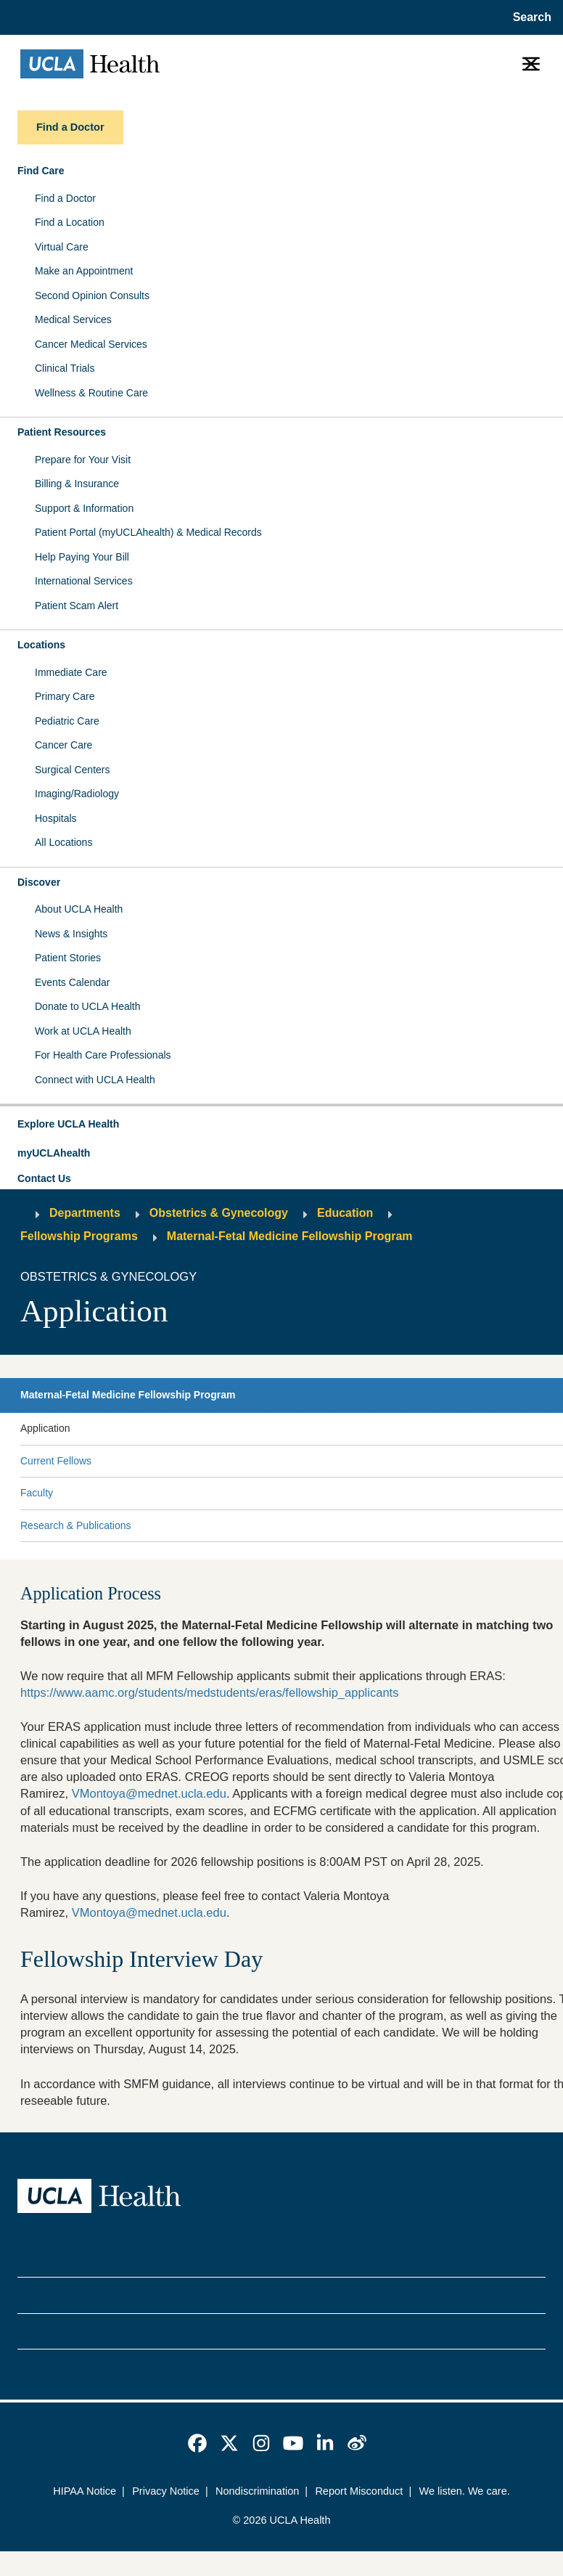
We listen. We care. (464, 2491)
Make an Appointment (84, 271)
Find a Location (69, 222)
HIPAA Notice (84, 2491)
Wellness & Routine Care (91, 393)
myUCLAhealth (53, 1153)
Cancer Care (63, 745)
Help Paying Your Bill (82, 557)
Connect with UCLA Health (95, 1079)
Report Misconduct (359, 2491)
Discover (38, 882)
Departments (84, 1213)
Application (45, 1428)
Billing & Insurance (77, 483)
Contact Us (44, 1178)
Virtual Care (62, 247)
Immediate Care (71, 672)
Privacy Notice (166, 2491)
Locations (41, 645)
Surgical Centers (72, 769)
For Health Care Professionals (103, 1055)
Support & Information (84, 508)
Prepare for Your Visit (83, 459)
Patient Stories (68, 957)
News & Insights (71, 933)
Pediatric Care (67, 721)
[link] (197, 2443)
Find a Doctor (65, 198)
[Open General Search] (529, 17)
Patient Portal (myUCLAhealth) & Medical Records (148, 532)
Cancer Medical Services (91, 344)
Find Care (41, 170)
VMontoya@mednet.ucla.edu (149, 1794)
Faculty (36, 1493)
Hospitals (56, 818)
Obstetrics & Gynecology (218, 1213)
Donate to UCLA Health (88, 1006)
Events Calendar (72, 982)
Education (345, 1213)
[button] (281, 1124)
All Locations (63, 842)
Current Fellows (55, 1461)
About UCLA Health (79, 909)
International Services (84, 581)
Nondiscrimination (257, 2491)
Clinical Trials (64, 368)
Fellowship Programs (79, 1236)
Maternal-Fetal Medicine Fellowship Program (290, 1236)
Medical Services (73, 319)
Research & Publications (75, 1525)
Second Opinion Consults (92, 295)
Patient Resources (61, 432)
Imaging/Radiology (77, 793)
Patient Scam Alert (76, 605)
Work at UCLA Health (83, 1031)
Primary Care (64, 696)
